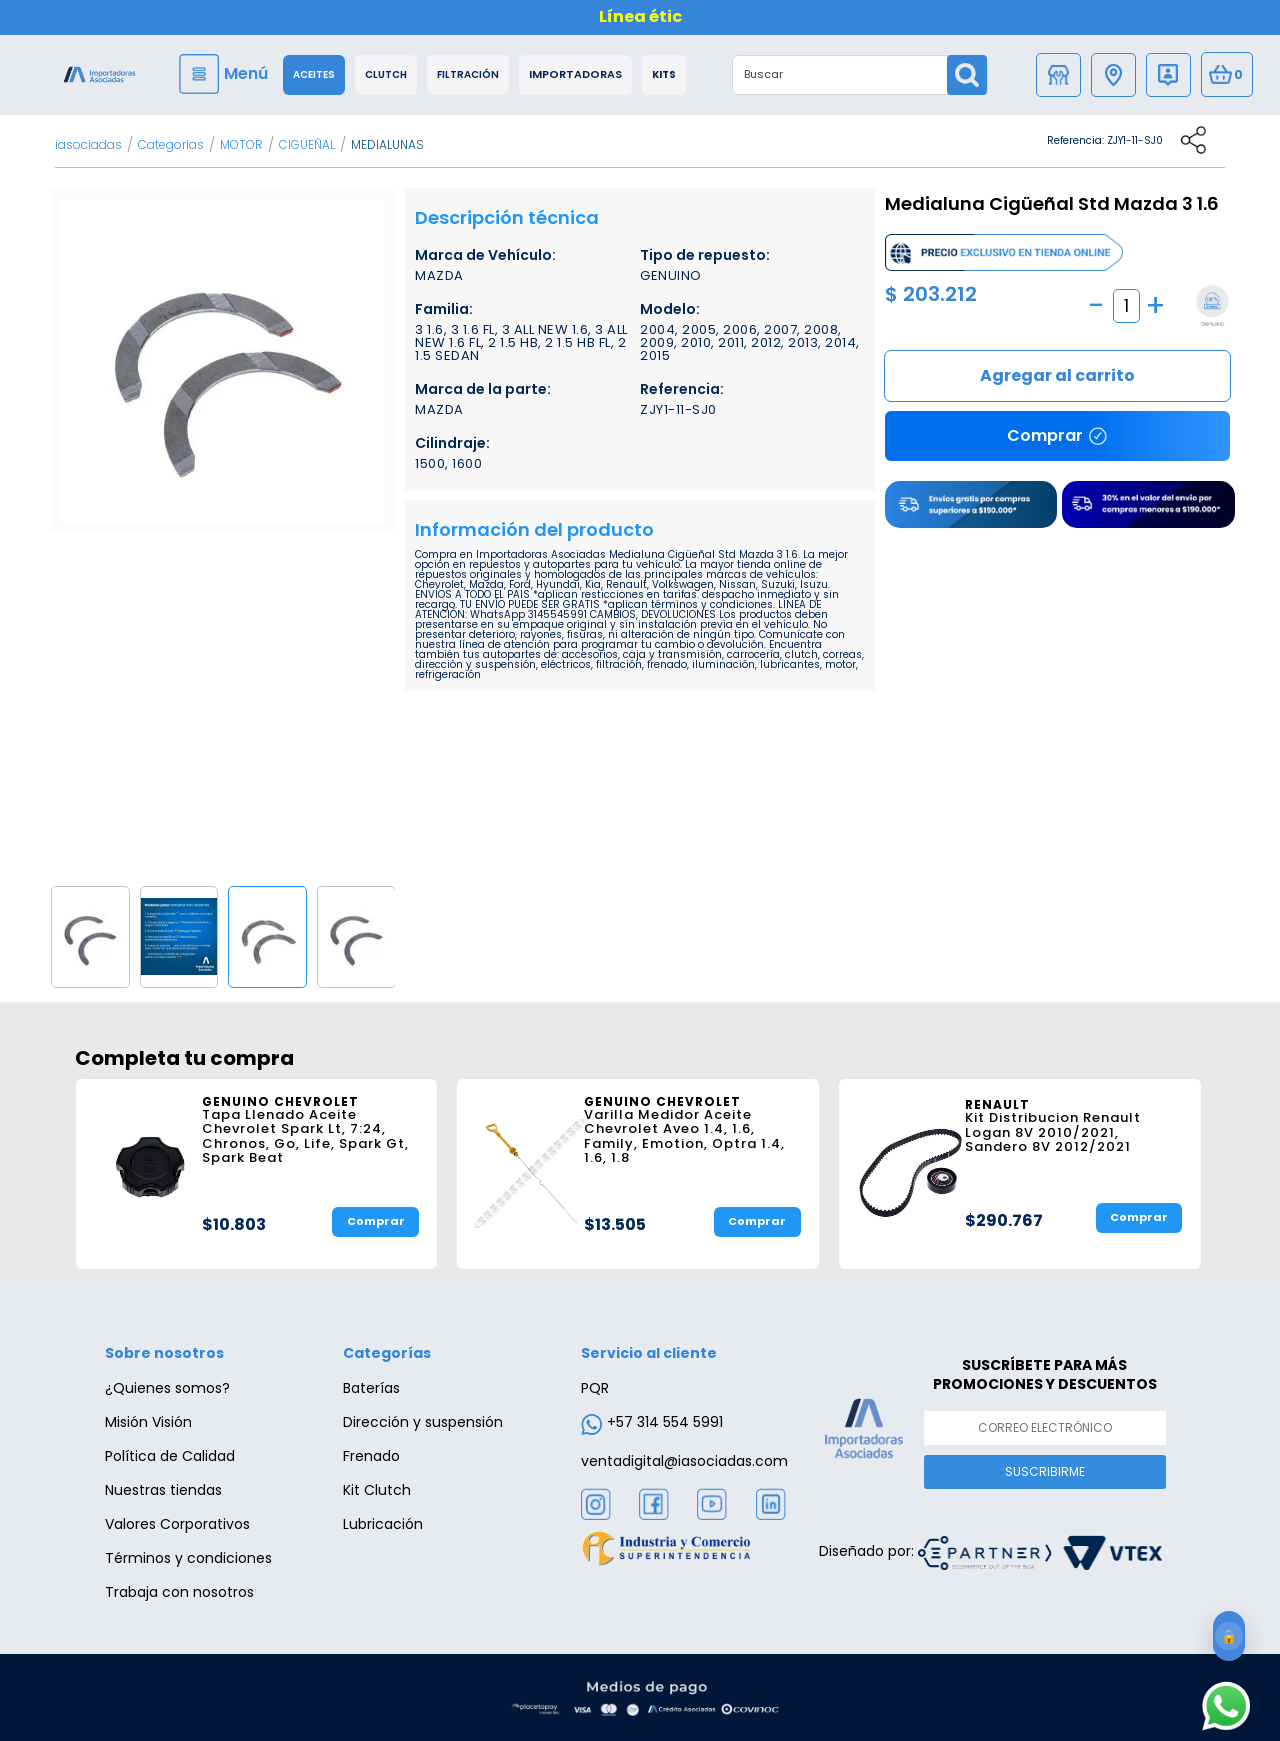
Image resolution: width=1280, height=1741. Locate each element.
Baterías (371, 1388)
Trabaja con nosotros (179, 1592)
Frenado (371, 1456)
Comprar (1057, 376)
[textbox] (840, 75)
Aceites (314, 75)
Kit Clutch (377, 1490)
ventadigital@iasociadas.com (684, 1461)
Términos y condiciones (188, 1558)
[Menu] (226, 74)
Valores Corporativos (177, 1524)
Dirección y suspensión (423, 1422)
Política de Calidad (170, 1456)
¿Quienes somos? (167, 1388)
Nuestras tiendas (163, 1490)
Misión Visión (148, 1422)
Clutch (386, 75)
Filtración (468, 75)
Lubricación (383, 1524)
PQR (595, 1388)
